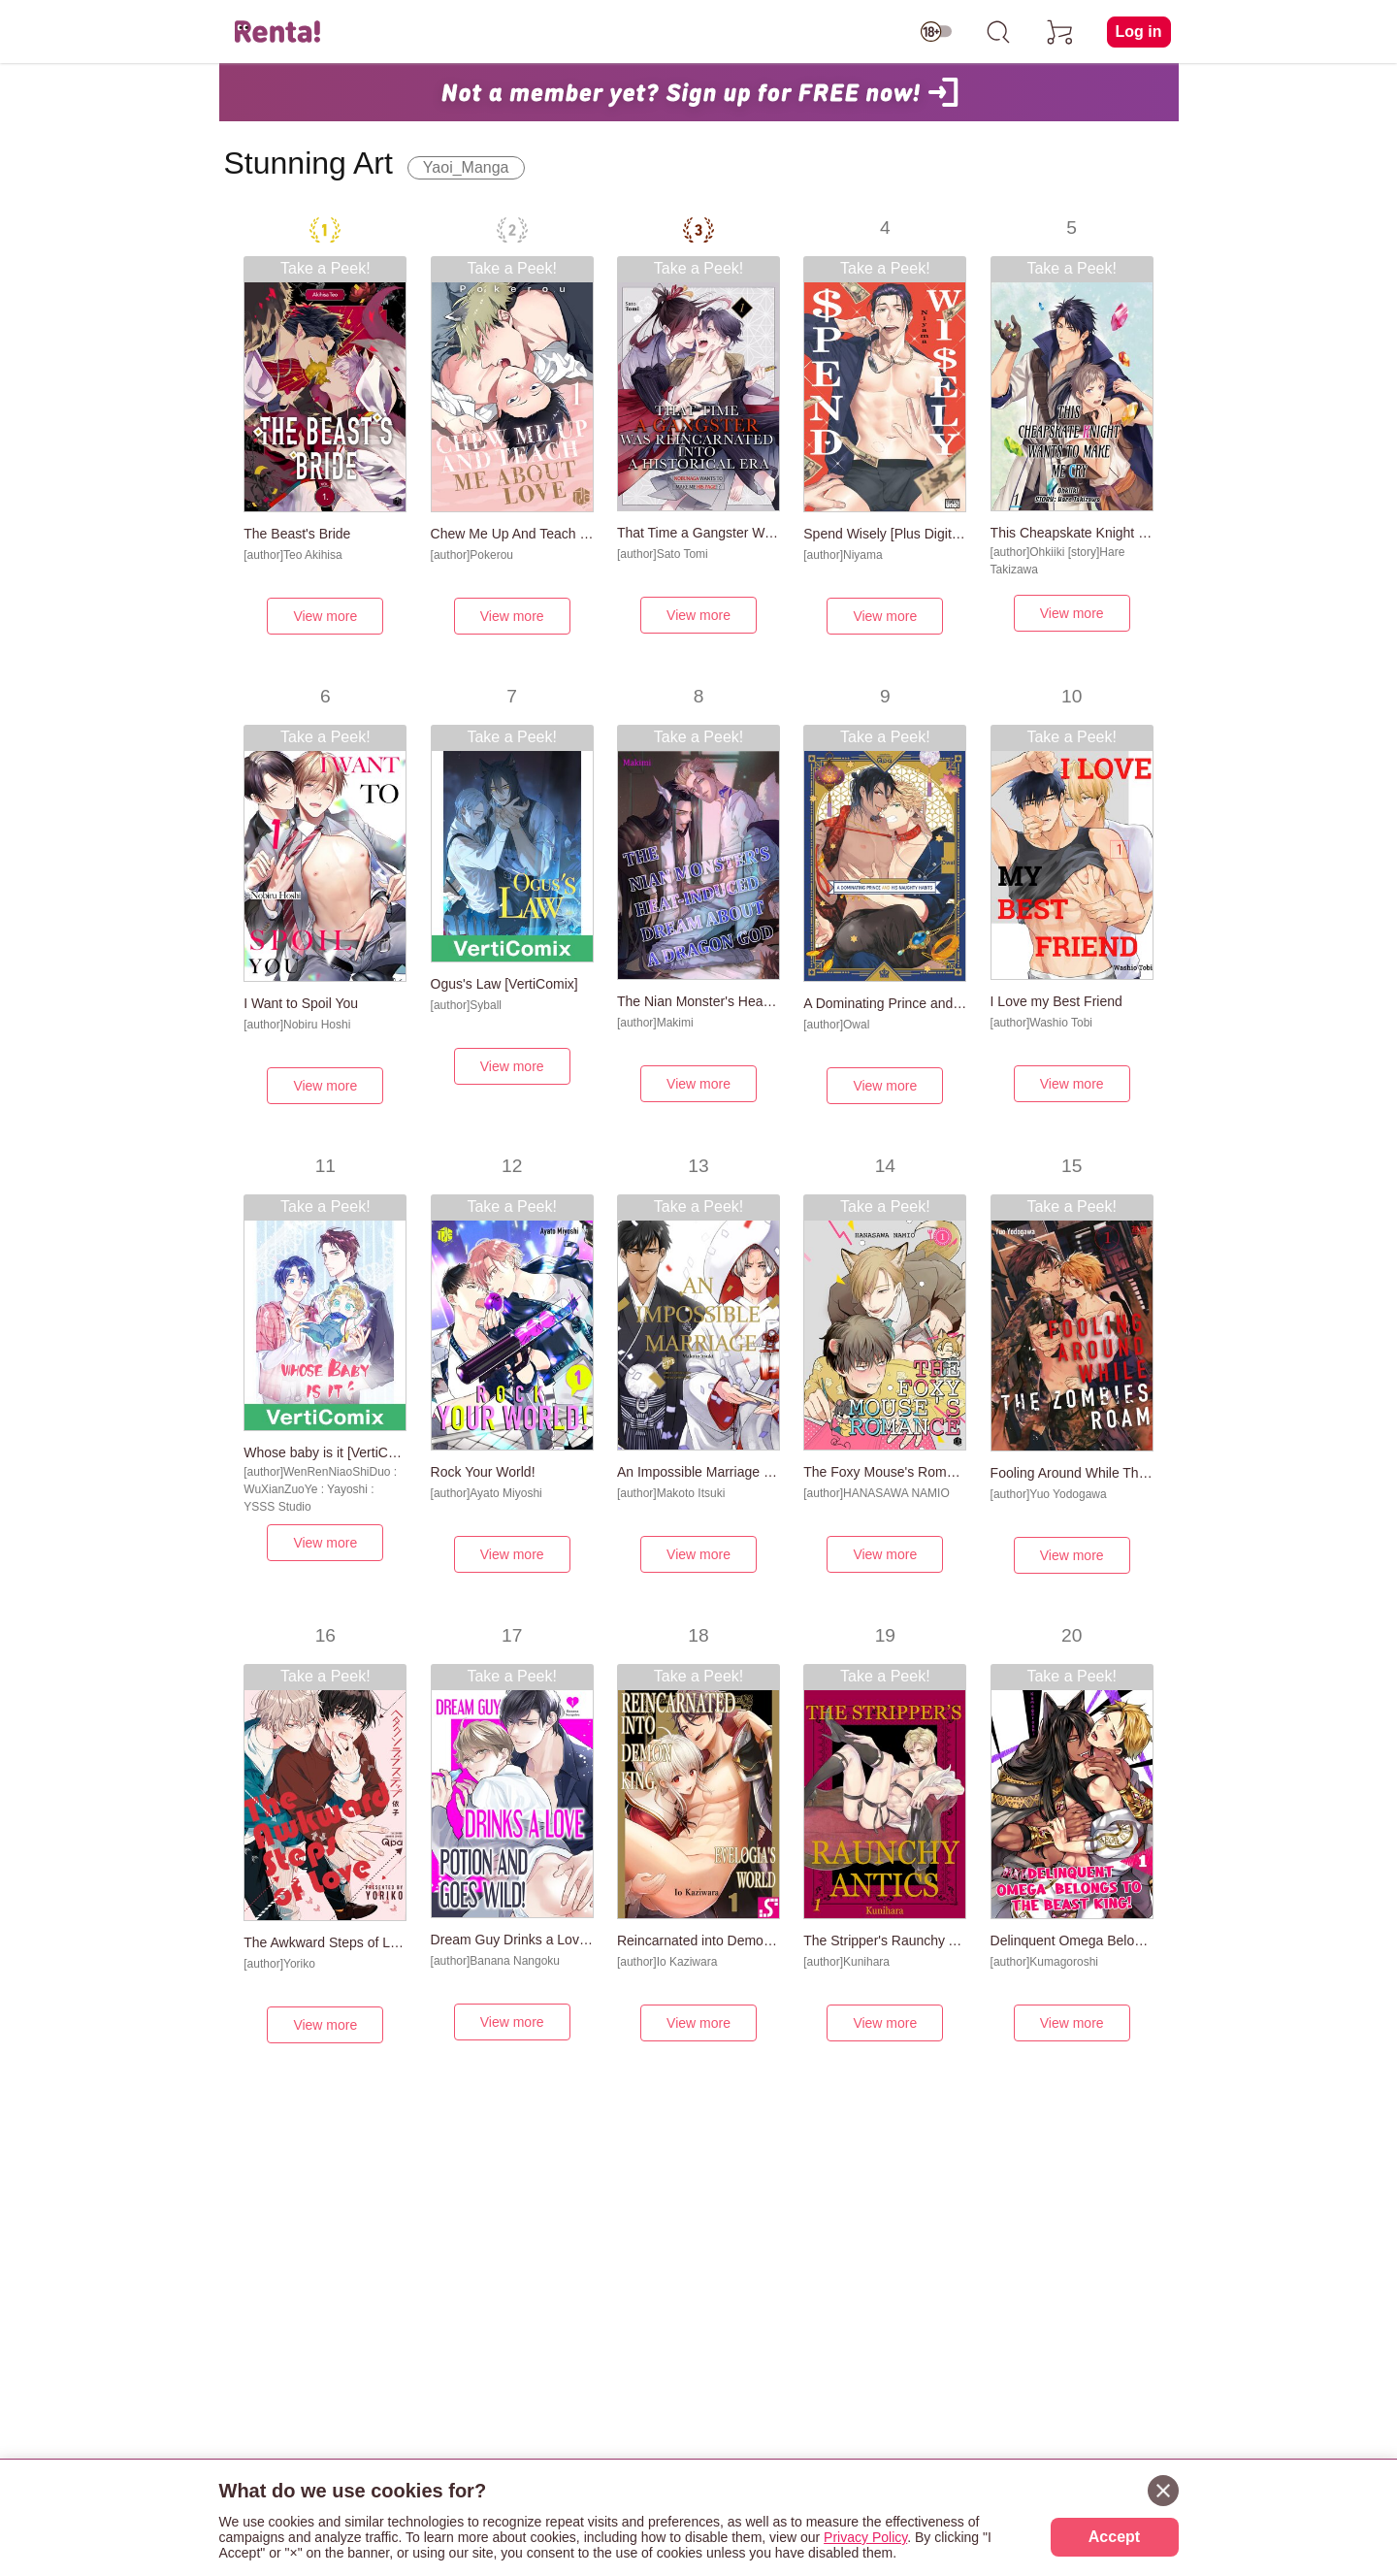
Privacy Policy (865, 2537)
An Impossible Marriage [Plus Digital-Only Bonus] (698, 1472)
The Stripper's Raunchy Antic (884, 1940)
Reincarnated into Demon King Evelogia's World (698, 1940)
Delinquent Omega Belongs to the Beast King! (1072, 1940)
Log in (1139, 31)
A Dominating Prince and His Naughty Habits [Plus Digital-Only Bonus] (884, 1003)
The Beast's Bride (297, 533)
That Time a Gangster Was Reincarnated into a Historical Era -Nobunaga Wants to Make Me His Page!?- (698, 532)
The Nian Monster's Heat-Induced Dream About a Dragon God (698, 1001)
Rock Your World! (483, 1472)
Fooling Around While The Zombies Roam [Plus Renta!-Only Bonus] (1072, 1473)
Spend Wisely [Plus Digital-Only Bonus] (884, 533)
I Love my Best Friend (1056, 1001)
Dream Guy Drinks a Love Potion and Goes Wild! (512, 1939)
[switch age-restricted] (936, 32)
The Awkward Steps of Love (325, 1942)
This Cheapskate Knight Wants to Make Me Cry (1072, 532)
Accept (1114, 2536)
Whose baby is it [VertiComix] (325, 1452)
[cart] (1060, 32)
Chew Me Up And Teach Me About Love (512, 533)
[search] (998, 32)
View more (325, 616)
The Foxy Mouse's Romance (884, 1472)
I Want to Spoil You (301, 1003)
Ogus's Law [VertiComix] (504, 984)
